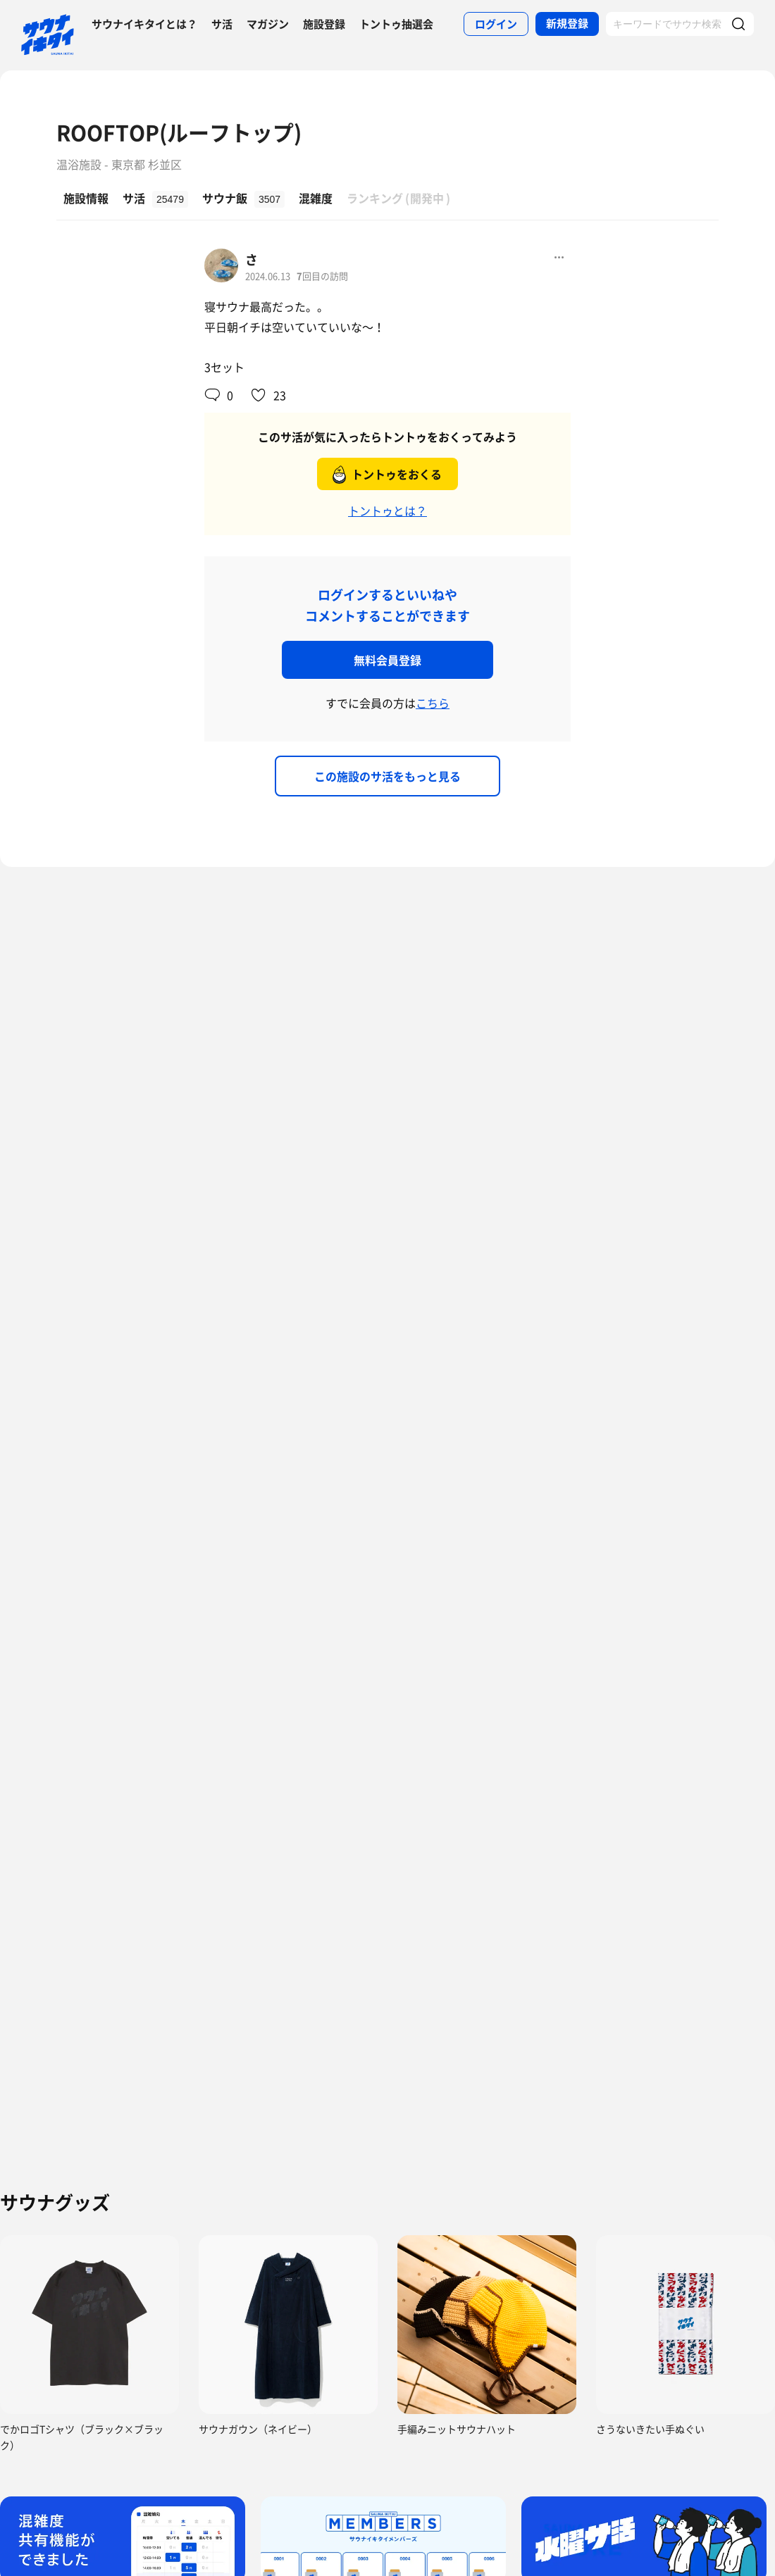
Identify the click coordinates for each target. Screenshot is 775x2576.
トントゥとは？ (387, 510)
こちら (433, 702)
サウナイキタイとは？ (144, 24)
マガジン (268, 24)
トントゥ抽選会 (396, 24)
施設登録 (324, 24)
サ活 (221, 24)
